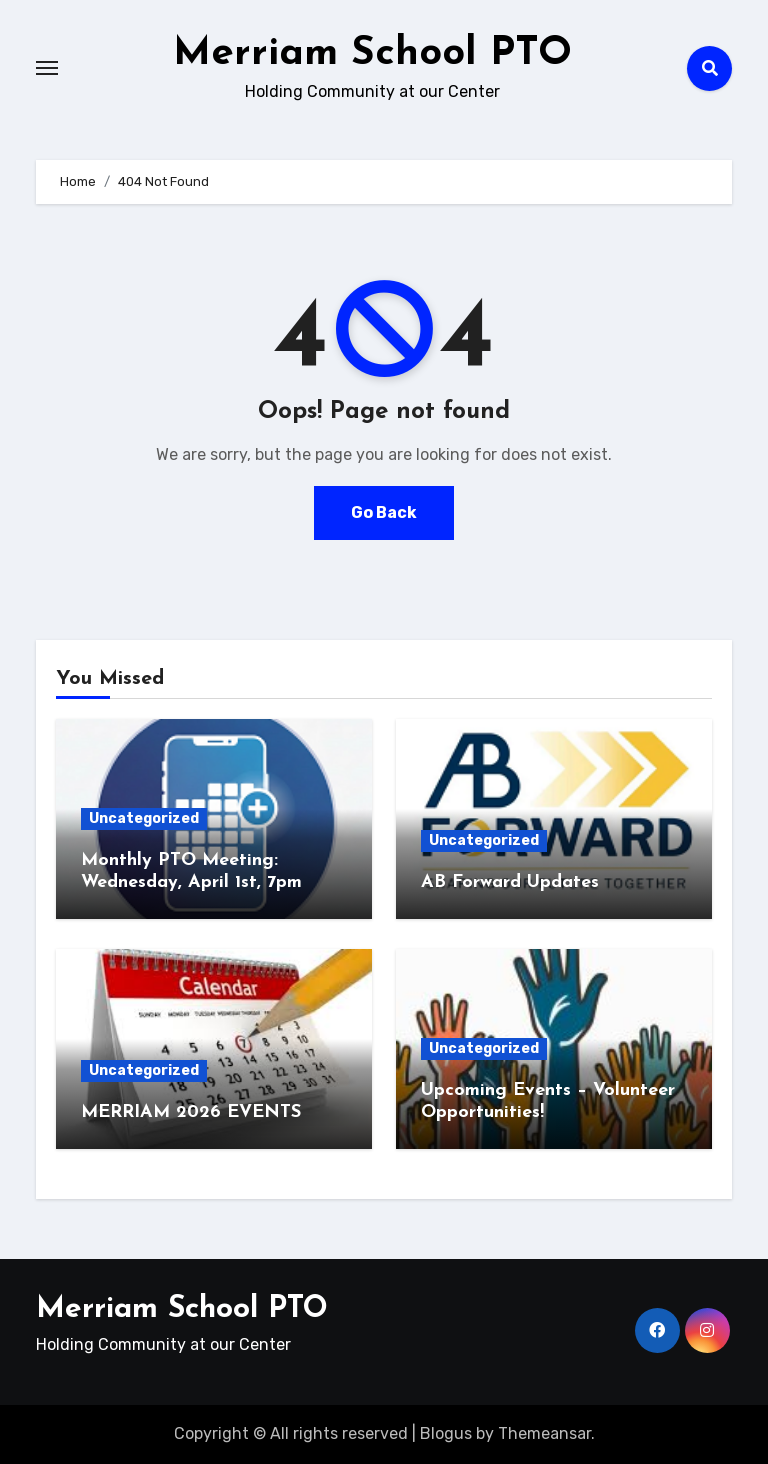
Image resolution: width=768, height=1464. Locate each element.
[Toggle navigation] (47, 68)
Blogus (446, 1433)
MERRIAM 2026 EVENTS (194, 1112)
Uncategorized (144, 818)
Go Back (384, 512)
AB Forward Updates (510, 882)
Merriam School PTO (372, 54)
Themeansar (544, 1433)
